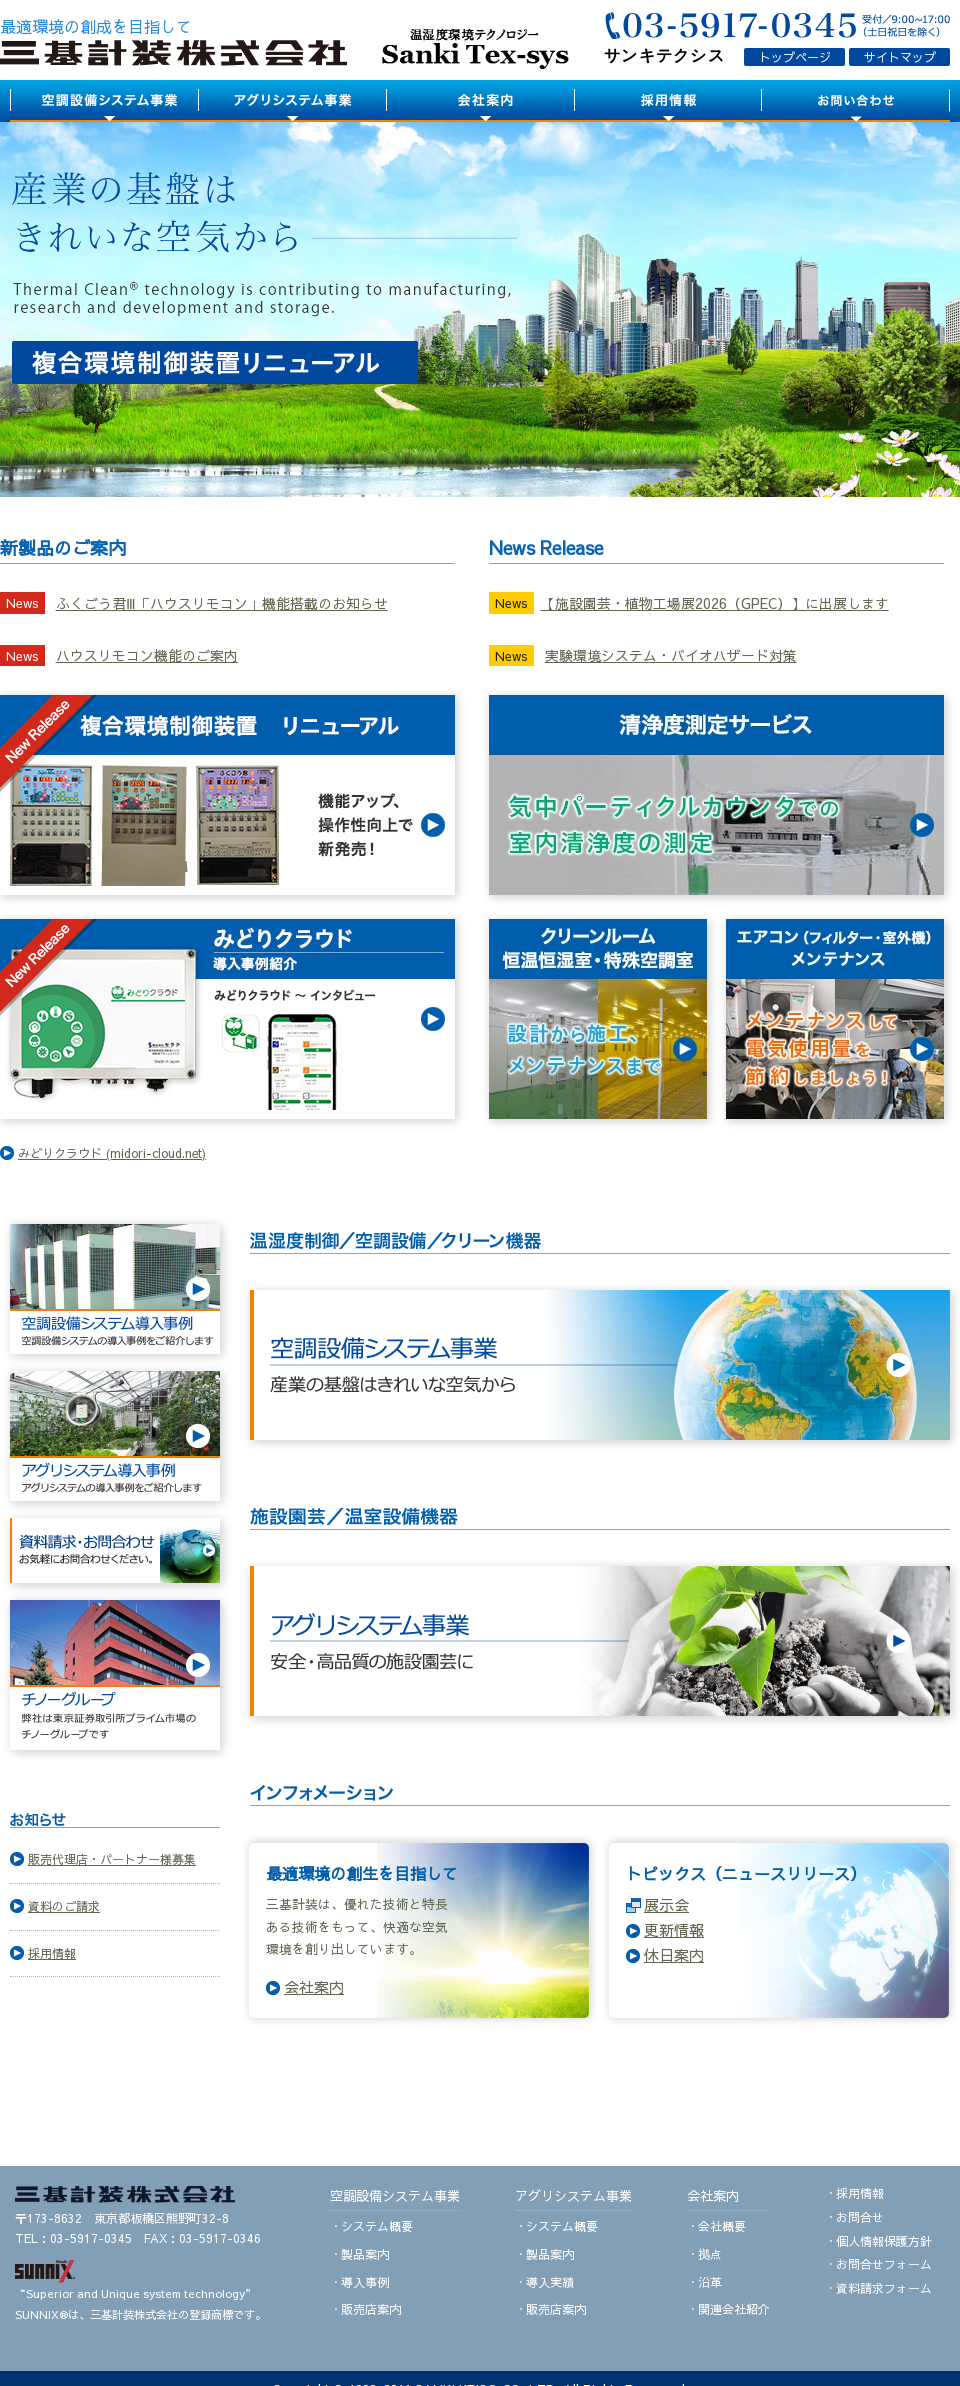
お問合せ (860, 2217)
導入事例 (365, 2282)
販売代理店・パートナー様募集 (112, 1859)
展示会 (666, 1904)
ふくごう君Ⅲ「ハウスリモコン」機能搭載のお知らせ (222, 603)
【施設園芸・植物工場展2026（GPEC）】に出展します (715, 603)
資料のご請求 (64, 1906)
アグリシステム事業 (573, 2195)
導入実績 (550, 2282)
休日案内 (674, 1954)
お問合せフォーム (884, 2264)
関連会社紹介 (734, 2309)
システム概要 (377, 2226)
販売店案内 (371, 2309)
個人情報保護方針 (884, 2241)
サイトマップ (900, 57)
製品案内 (365, 2254)
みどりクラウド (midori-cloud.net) (112, 1153)
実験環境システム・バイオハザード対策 (671, 655)
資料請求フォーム (884, 2288)
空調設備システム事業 (395, 2195)
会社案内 (314, 1986)
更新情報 (674, 1929)
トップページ (795, 57)
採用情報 (52, 1953)
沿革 (710, 2282)
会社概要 (722, 2226)
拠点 (710, 2254)
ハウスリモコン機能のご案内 (147, 655)
